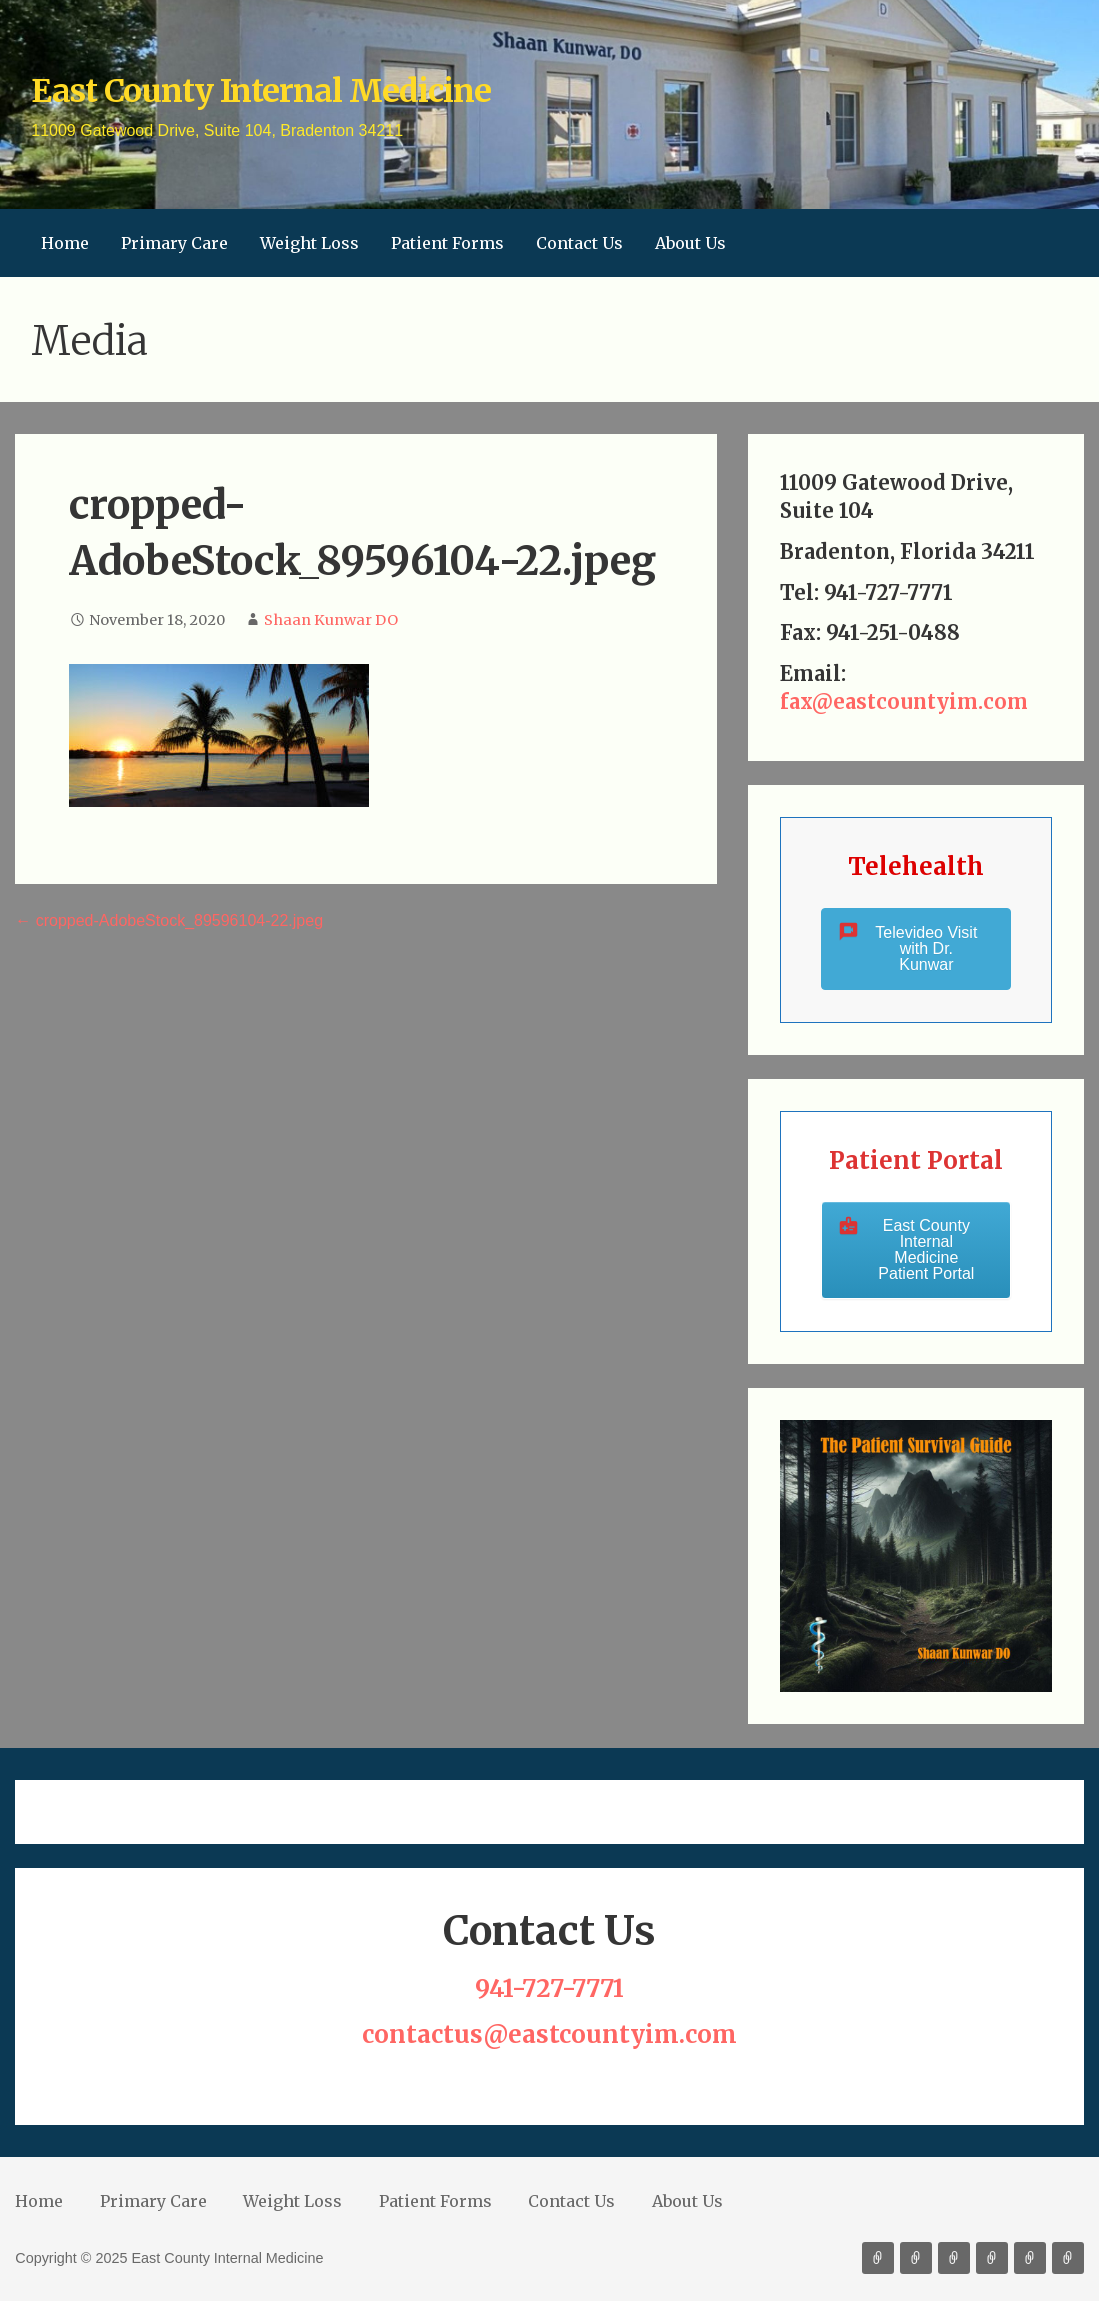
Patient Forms (447, 243)
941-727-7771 (549, 1988)
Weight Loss (309, 243)
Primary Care (174, 243)
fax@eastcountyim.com (904, 701)
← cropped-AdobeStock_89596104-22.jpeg (169, 920)
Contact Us (579, 243)
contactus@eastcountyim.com (549, 2034)
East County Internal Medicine (261, 91)
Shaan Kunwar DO (331, 620)
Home (65, 243)
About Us (690, 243)
